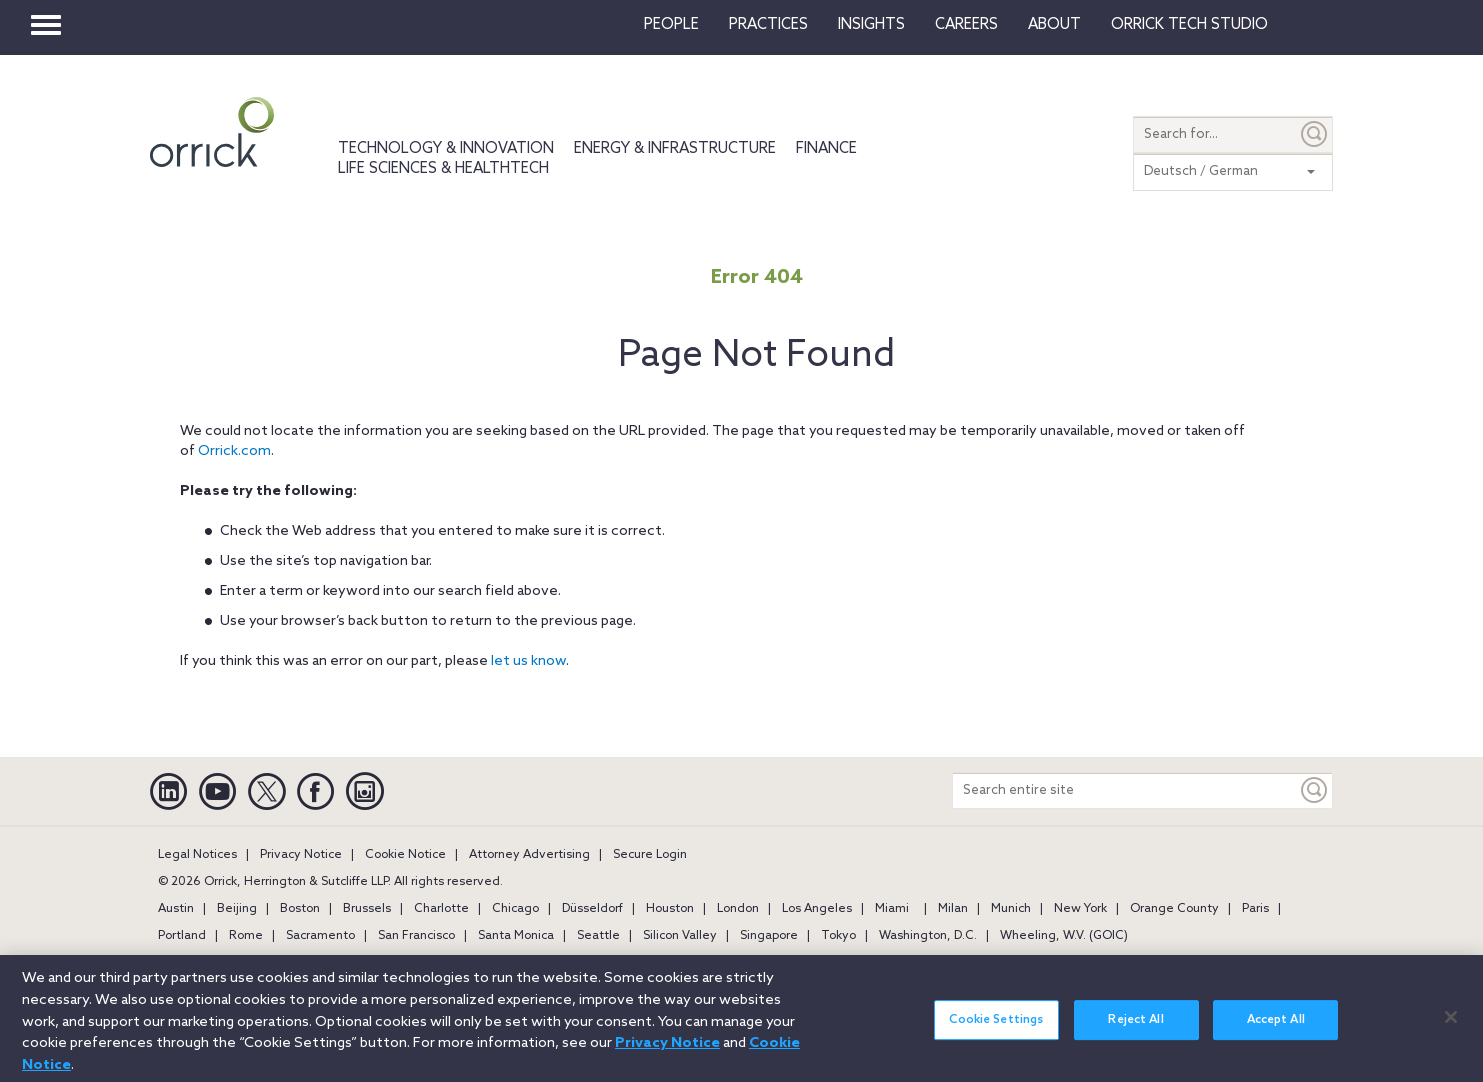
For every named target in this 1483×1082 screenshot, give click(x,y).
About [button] (1054, 25)
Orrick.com (234, 451)
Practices (768, 25)
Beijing (237, 909)
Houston (670, 909)
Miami (892, 909)
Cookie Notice (405, 855)
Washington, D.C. (928, 936)
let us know (528, 661)
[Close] (1451, 1027)
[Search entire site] (1125, 790)
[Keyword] (1315, 790)
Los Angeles (817, 909)
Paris (1255, 909)
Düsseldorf (592, 909)
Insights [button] (871, 25)
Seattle (598, 936)
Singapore (769, 936)
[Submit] (1315, 134)
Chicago (515, 909)
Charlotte (441, 909)
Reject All (1135, 1030)
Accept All (1276, 1030)
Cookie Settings (996, 1030)
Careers (966, 25)
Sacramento (320, 936)
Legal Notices (197, 855)
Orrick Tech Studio (1189, 25)
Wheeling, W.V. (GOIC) (1064, 936)
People (671, 25)
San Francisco (416, 936)
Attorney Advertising (529, 855)
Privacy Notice (301, 855)
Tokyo (838, 936)
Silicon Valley (680, 936)
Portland (182, 936)
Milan (953, 909)
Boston (300, 909)
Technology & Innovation (446, 149)
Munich (1011, 909)
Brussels (367, 909)
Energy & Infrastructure (675, 149)
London (738, 909)
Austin (176, 909)
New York (1080, 909)
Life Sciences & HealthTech (443, 169)
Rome (246, 936)
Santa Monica (516, 936)
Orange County (1174, 909)
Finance (826, 149)
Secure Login (650, 855)
